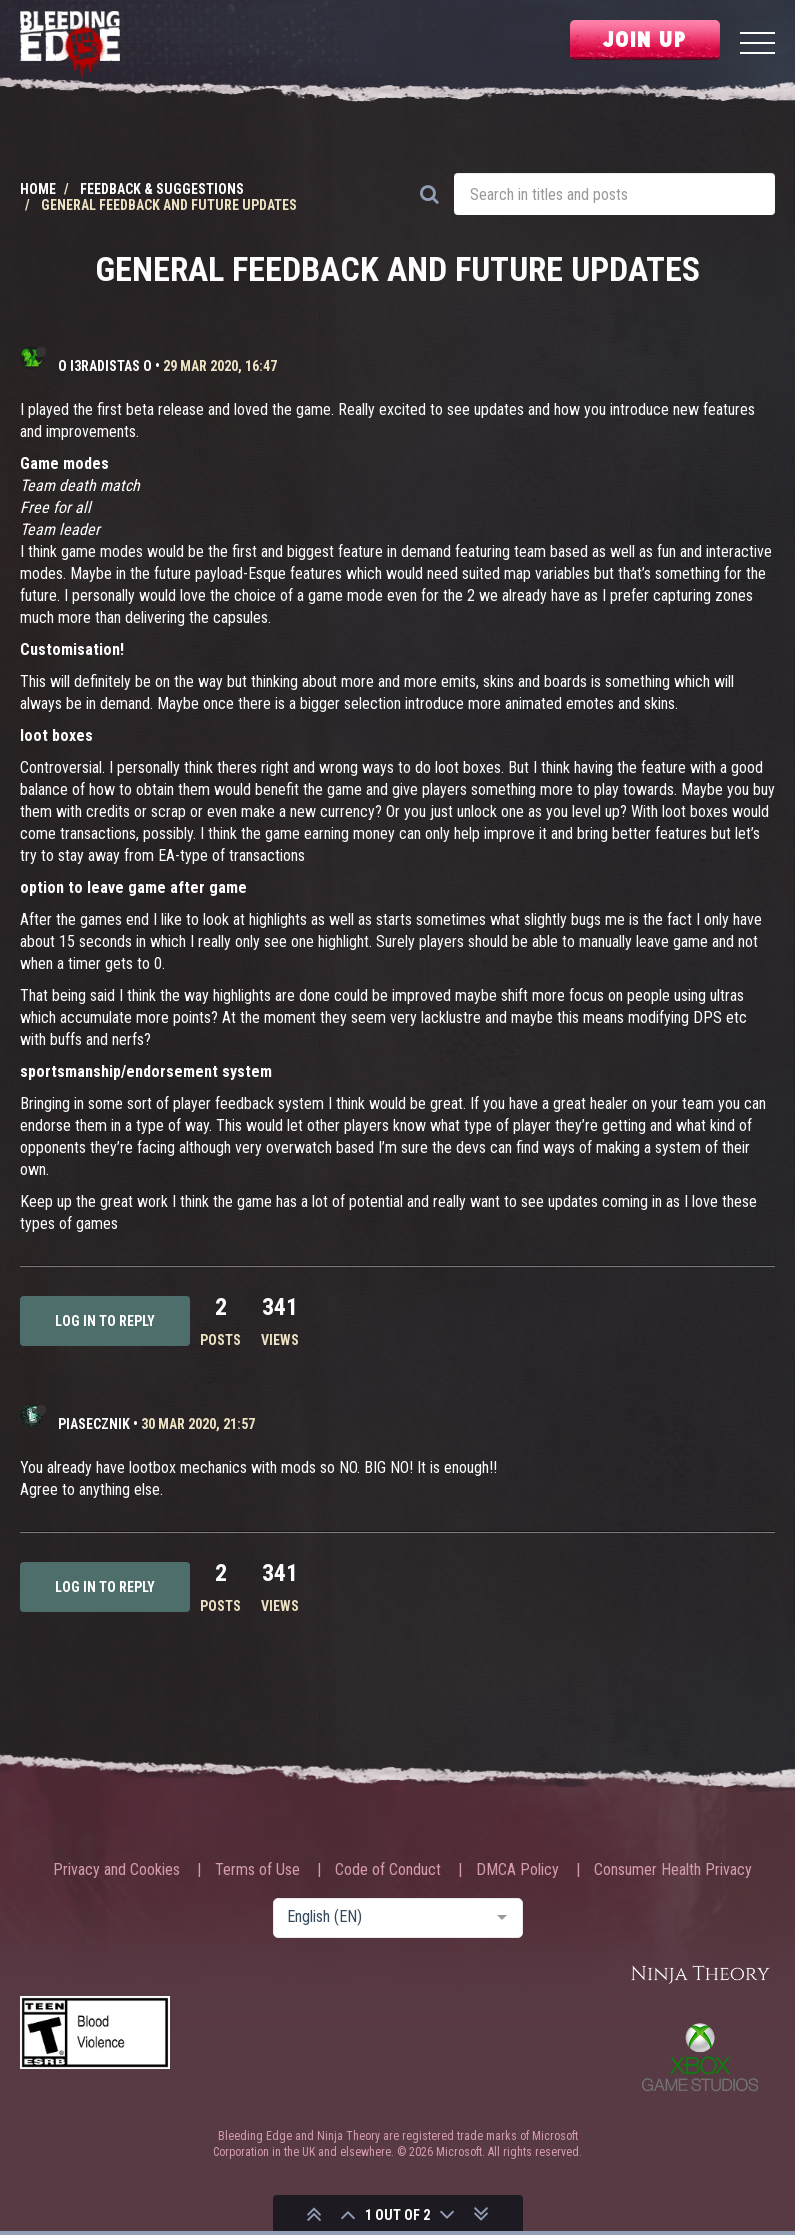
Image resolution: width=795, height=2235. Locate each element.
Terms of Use (257, 1870)
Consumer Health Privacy (673, 1870)
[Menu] (757, 45)
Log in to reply (105, 1321)
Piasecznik (94, 1424)
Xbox (700, 2057)
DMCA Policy (517, 1870)
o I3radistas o (105, 366)
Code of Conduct (388, 1870)
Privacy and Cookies (116, 1870)
